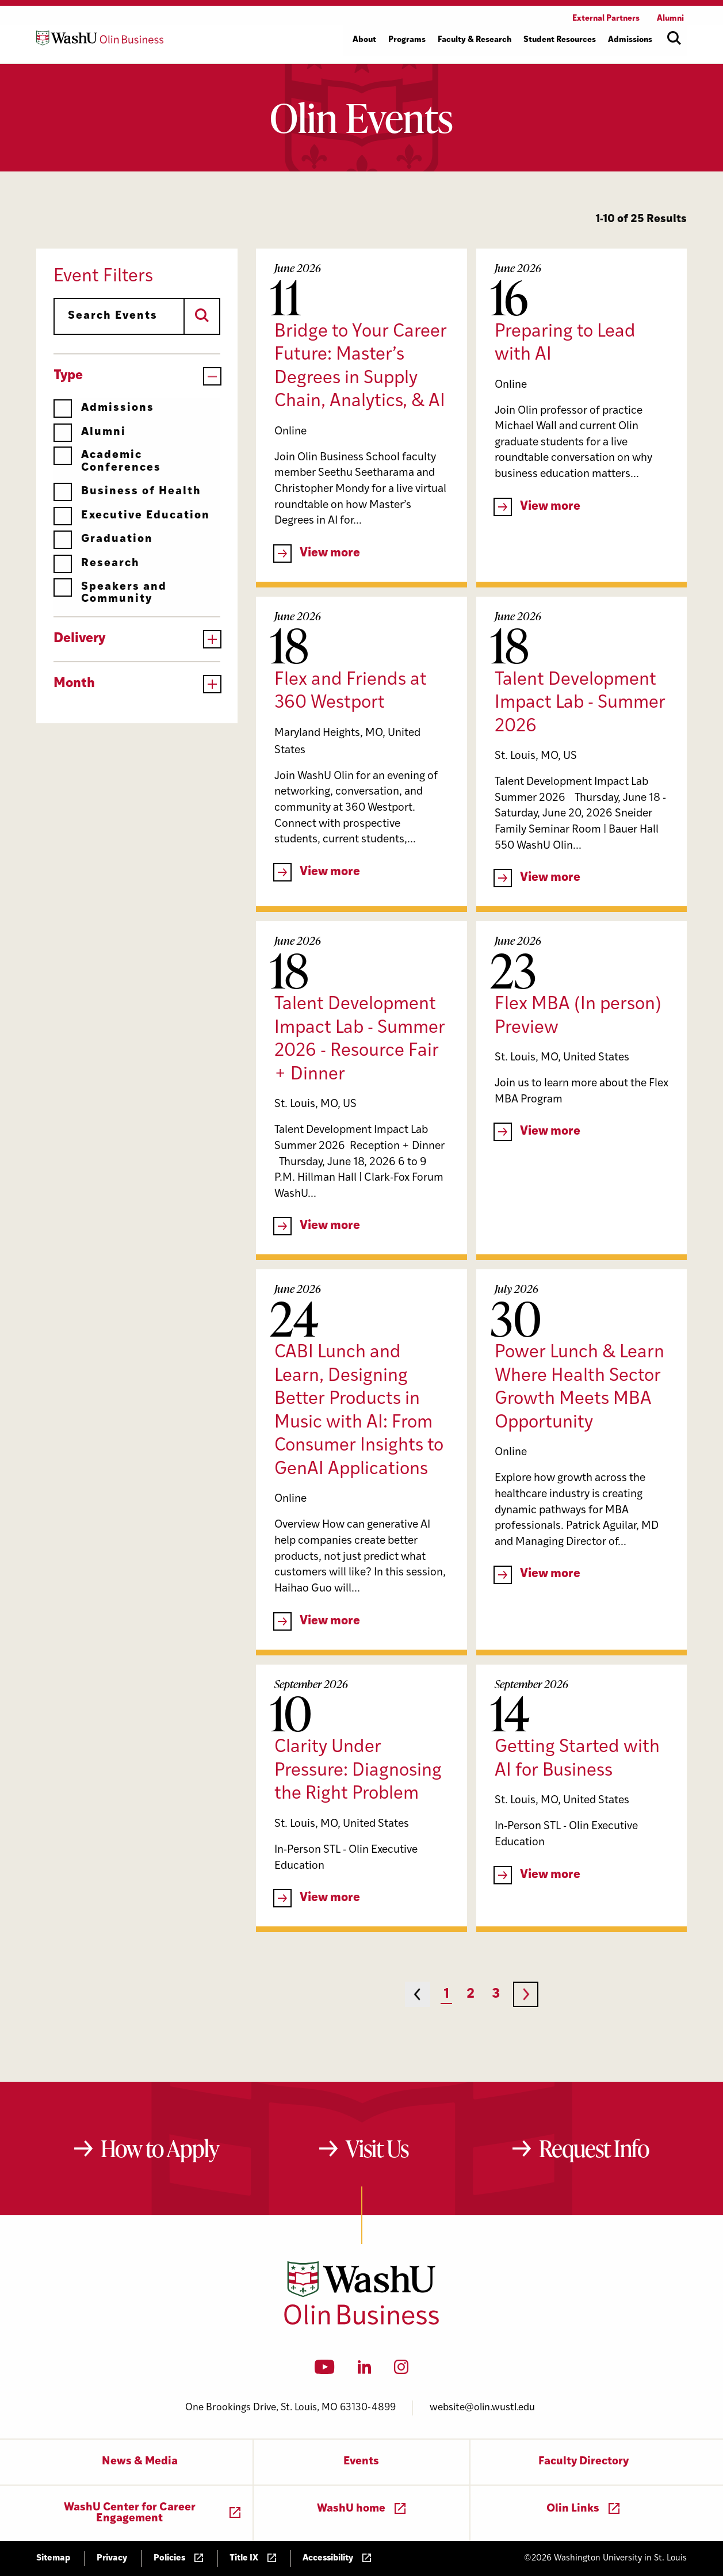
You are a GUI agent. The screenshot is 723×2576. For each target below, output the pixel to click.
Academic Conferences (107, 461)
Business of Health (127, 492)
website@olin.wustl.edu (482, 2408)
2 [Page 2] (470, 1994)
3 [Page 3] (496, 1994)
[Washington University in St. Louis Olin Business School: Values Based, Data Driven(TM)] (361, 2322)
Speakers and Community (110, 593)
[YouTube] (325, 2370)
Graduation (103, 539)
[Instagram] (401, 2370)
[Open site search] (674, 38)
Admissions (103, 408)
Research (96, 564)
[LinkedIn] (365, 2370)
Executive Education (131, 516)
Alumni (89, 432)
